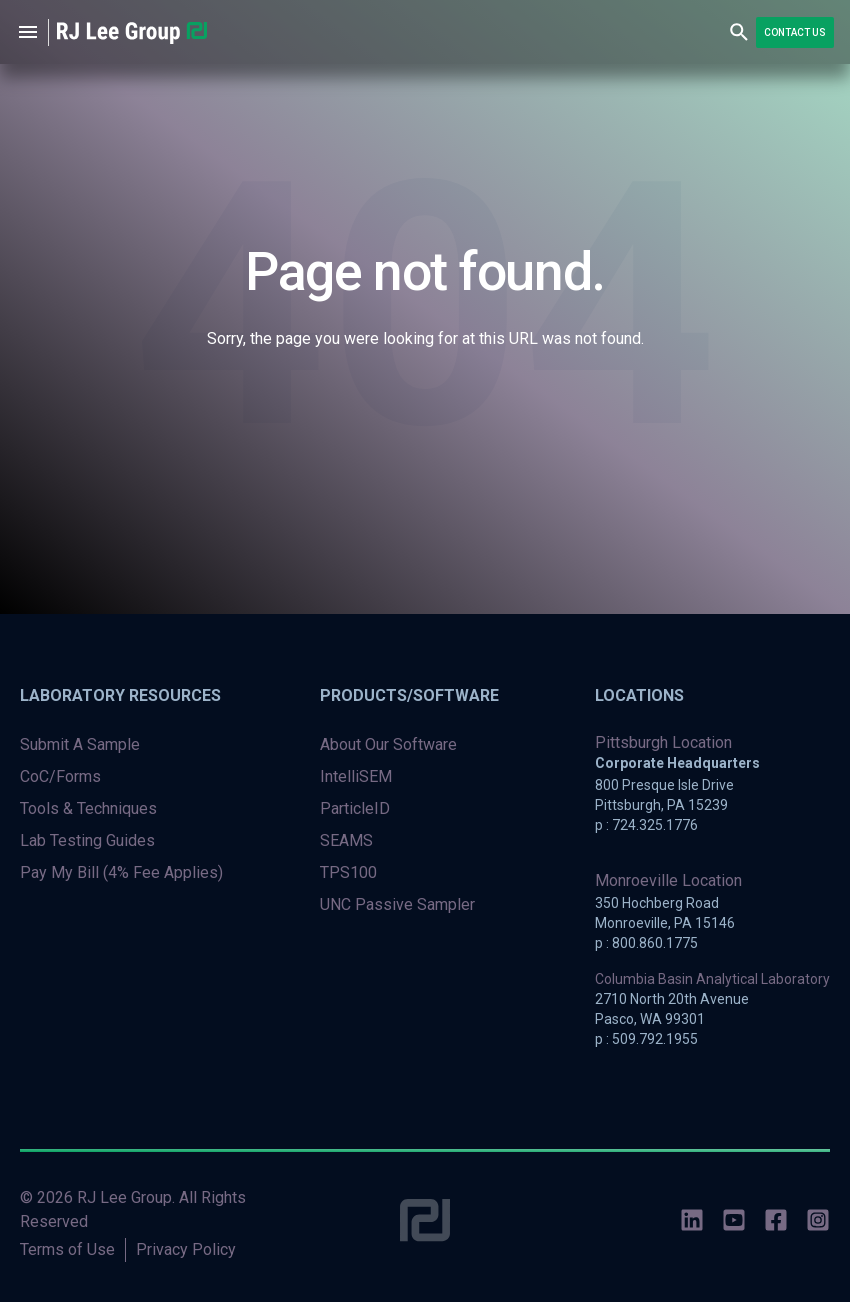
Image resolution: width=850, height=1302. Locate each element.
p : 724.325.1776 (646, 825)
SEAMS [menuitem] (346, 840)
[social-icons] (692, 1223)
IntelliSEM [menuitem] (356, 776)
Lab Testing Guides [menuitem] (87, 840)
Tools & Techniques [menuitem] (88, 808)
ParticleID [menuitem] (355, 808)
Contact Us (795, 32)
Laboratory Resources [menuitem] (120, 695)
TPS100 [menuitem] (348, 872)
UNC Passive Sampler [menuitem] (397, 904)
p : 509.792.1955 (646, 1039)
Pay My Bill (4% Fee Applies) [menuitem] (121, 872)
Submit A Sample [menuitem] (80, 744)
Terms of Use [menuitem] (67, 1249)
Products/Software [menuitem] (409, 695)
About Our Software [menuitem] (388, 744)
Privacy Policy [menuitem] (186, 1249)
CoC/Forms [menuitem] (60, 776)
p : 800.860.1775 (646, 943)
